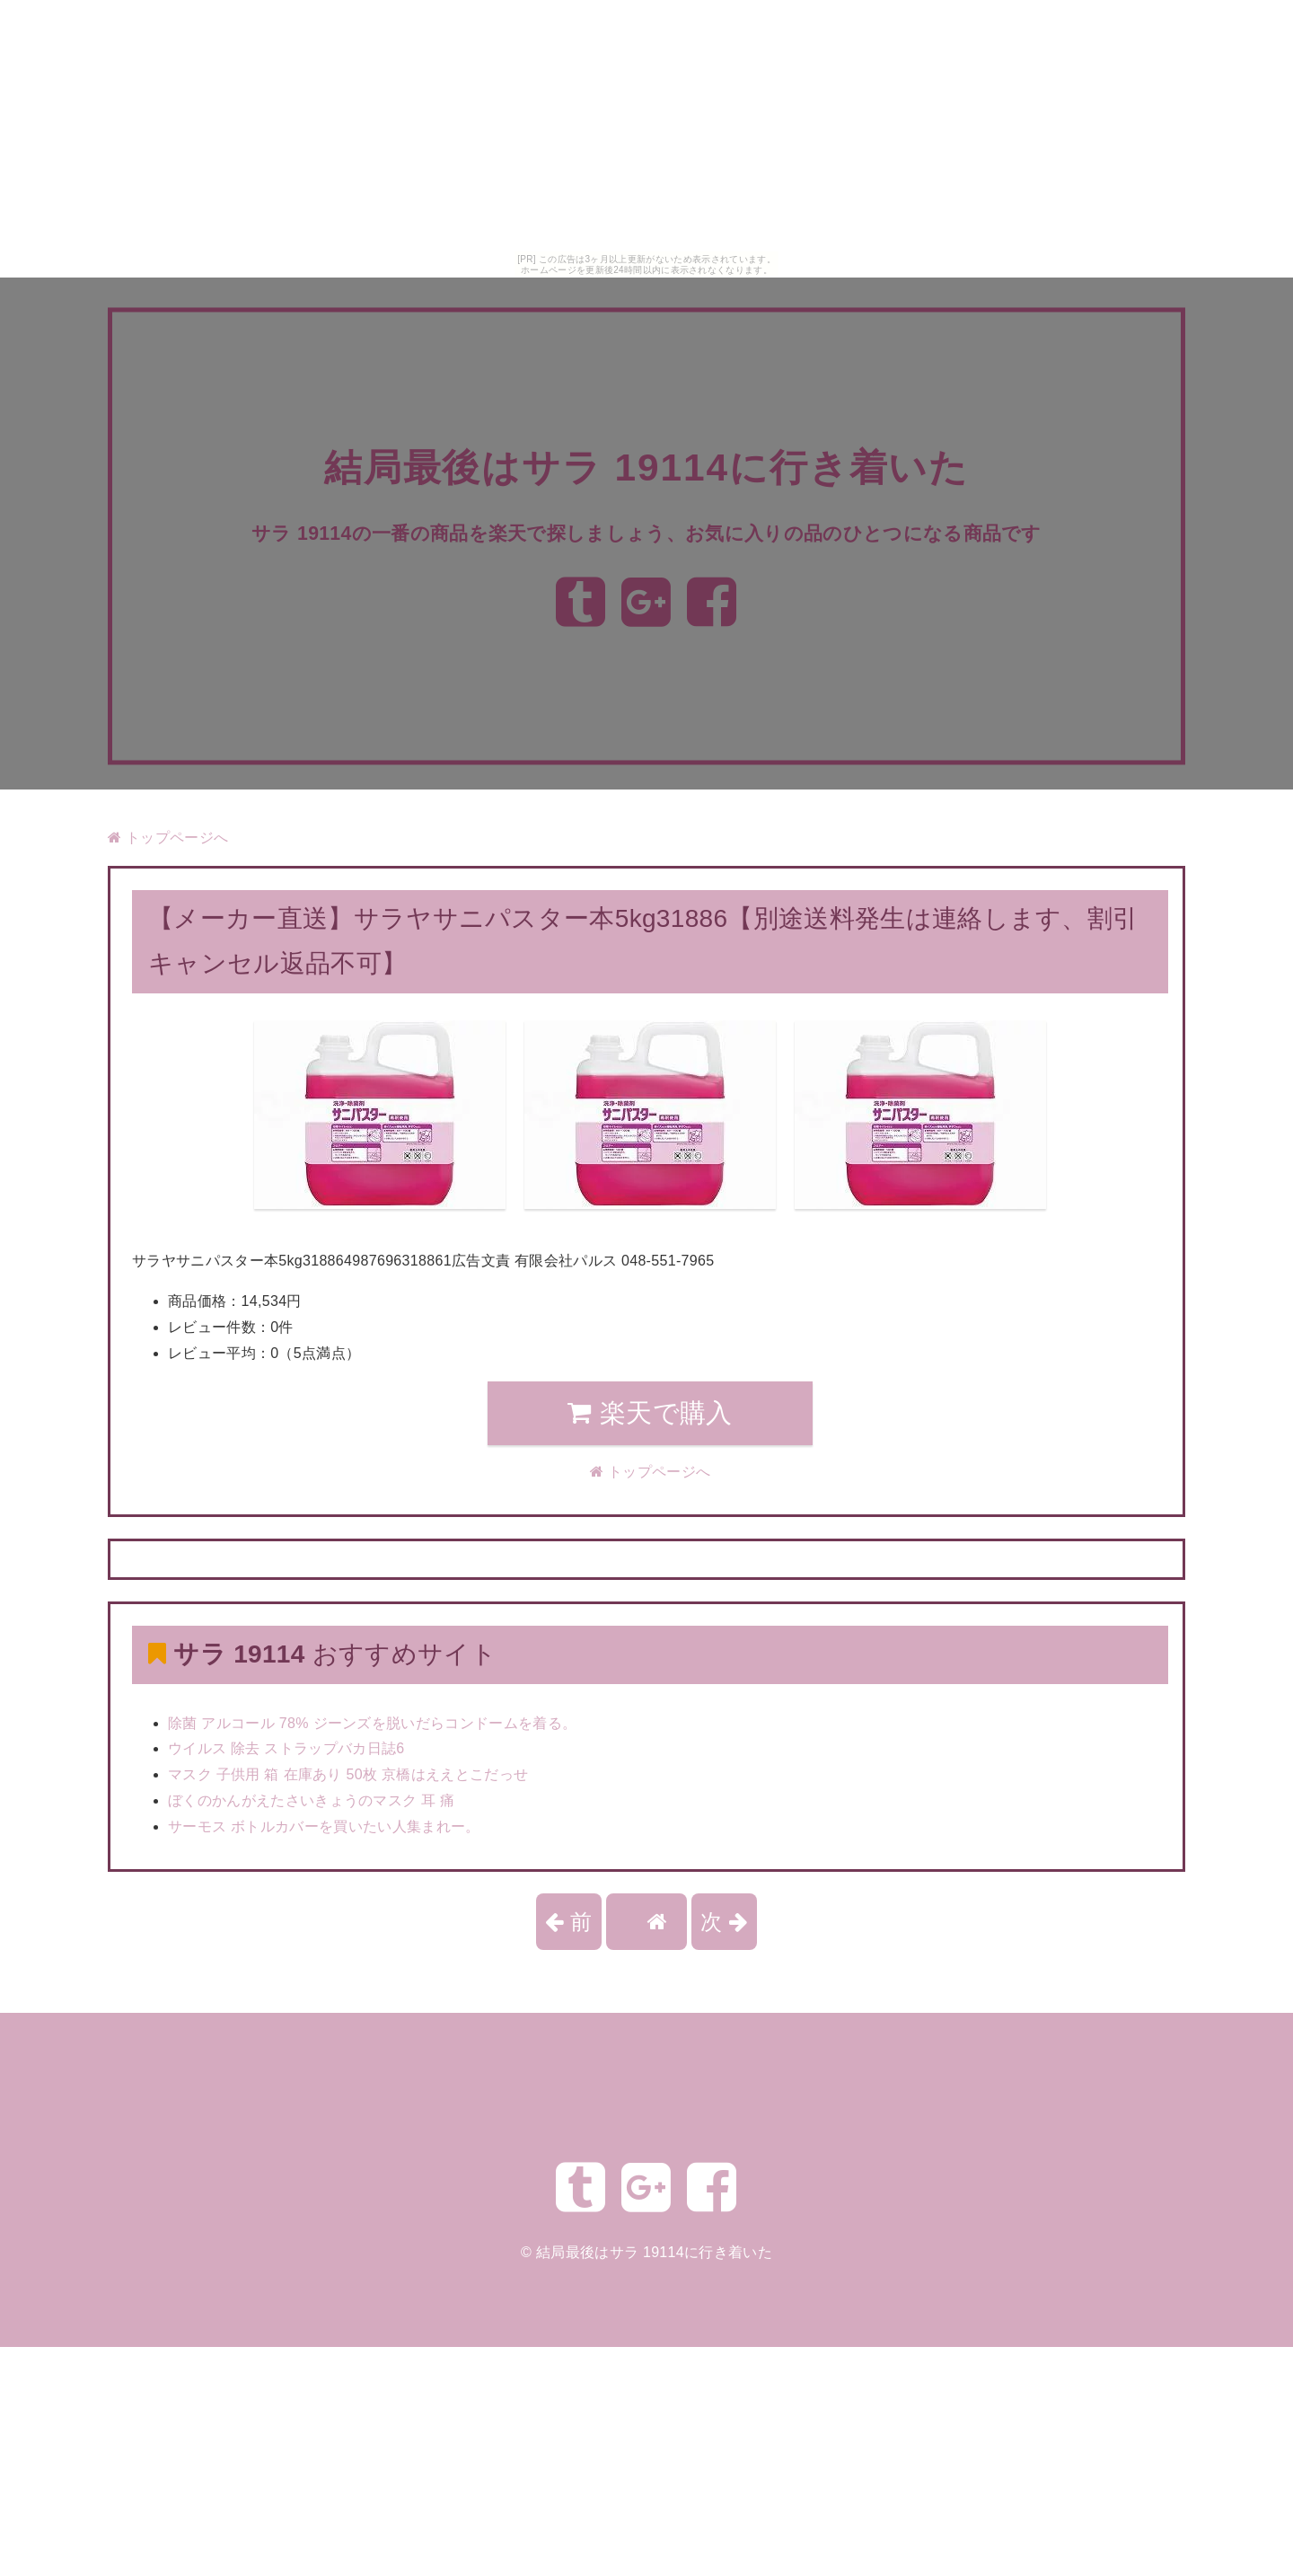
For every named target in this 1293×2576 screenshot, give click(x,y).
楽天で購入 (649, 1412)
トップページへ (168, 837)
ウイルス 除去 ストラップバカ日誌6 (286, 1748)
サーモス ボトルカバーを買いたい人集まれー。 (324, 1826)
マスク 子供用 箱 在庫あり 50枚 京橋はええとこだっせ (348, 1774)
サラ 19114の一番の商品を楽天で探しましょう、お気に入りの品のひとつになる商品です (647, 532)
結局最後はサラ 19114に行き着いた (646, 454)
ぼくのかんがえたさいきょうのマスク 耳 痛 (311, 1800)
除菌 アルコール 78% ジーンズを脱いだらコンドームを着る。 (372, 1723)
